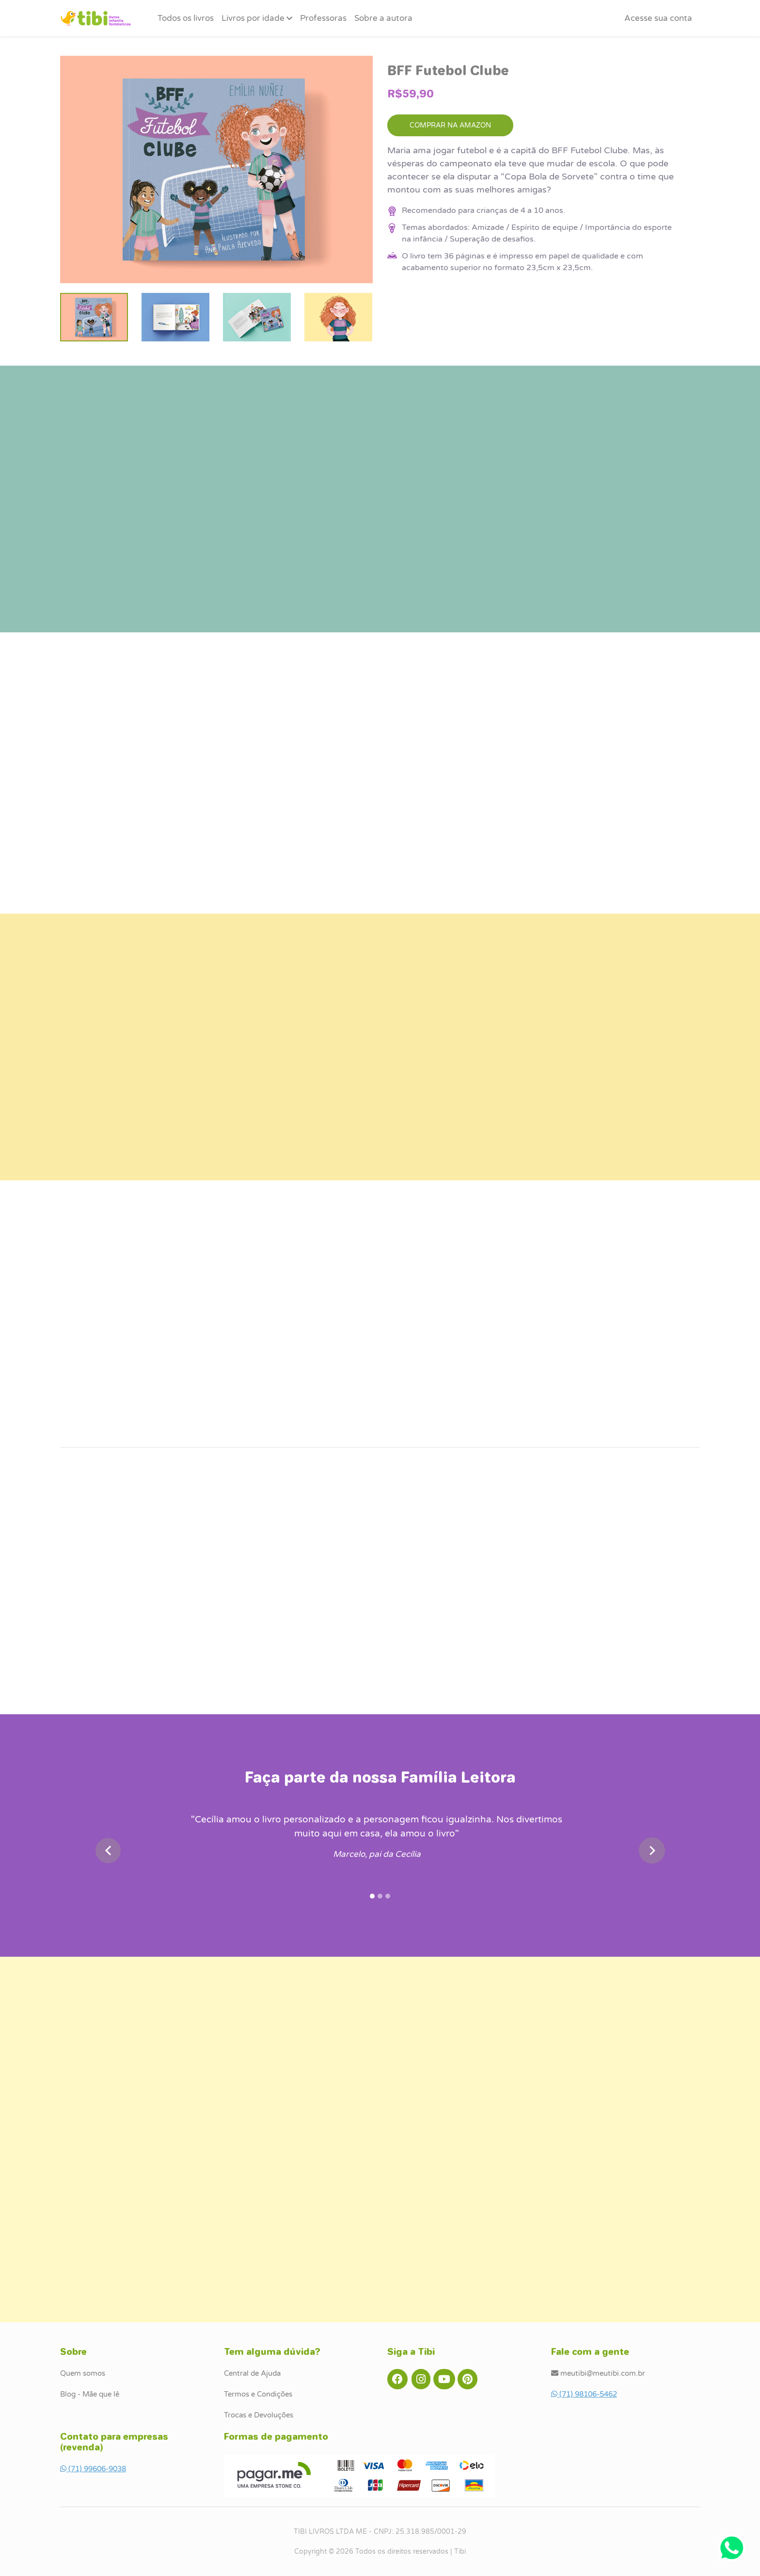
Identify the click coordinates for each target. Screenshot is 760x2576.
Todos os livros (186, 18)
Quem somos (82, 2373)
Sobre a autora (383, 18)
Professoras (323, 18)
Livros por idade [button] (257, 18)
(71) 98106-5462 (584, 2394)
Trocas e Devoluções (258, 2415)
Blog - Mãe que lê (89, 2394)
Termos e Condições (258, 2394)
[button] (658, 18)
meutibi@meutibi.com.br (598, 2373)
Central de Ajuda (252, 2373)
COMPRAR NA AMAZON (450, 125)
